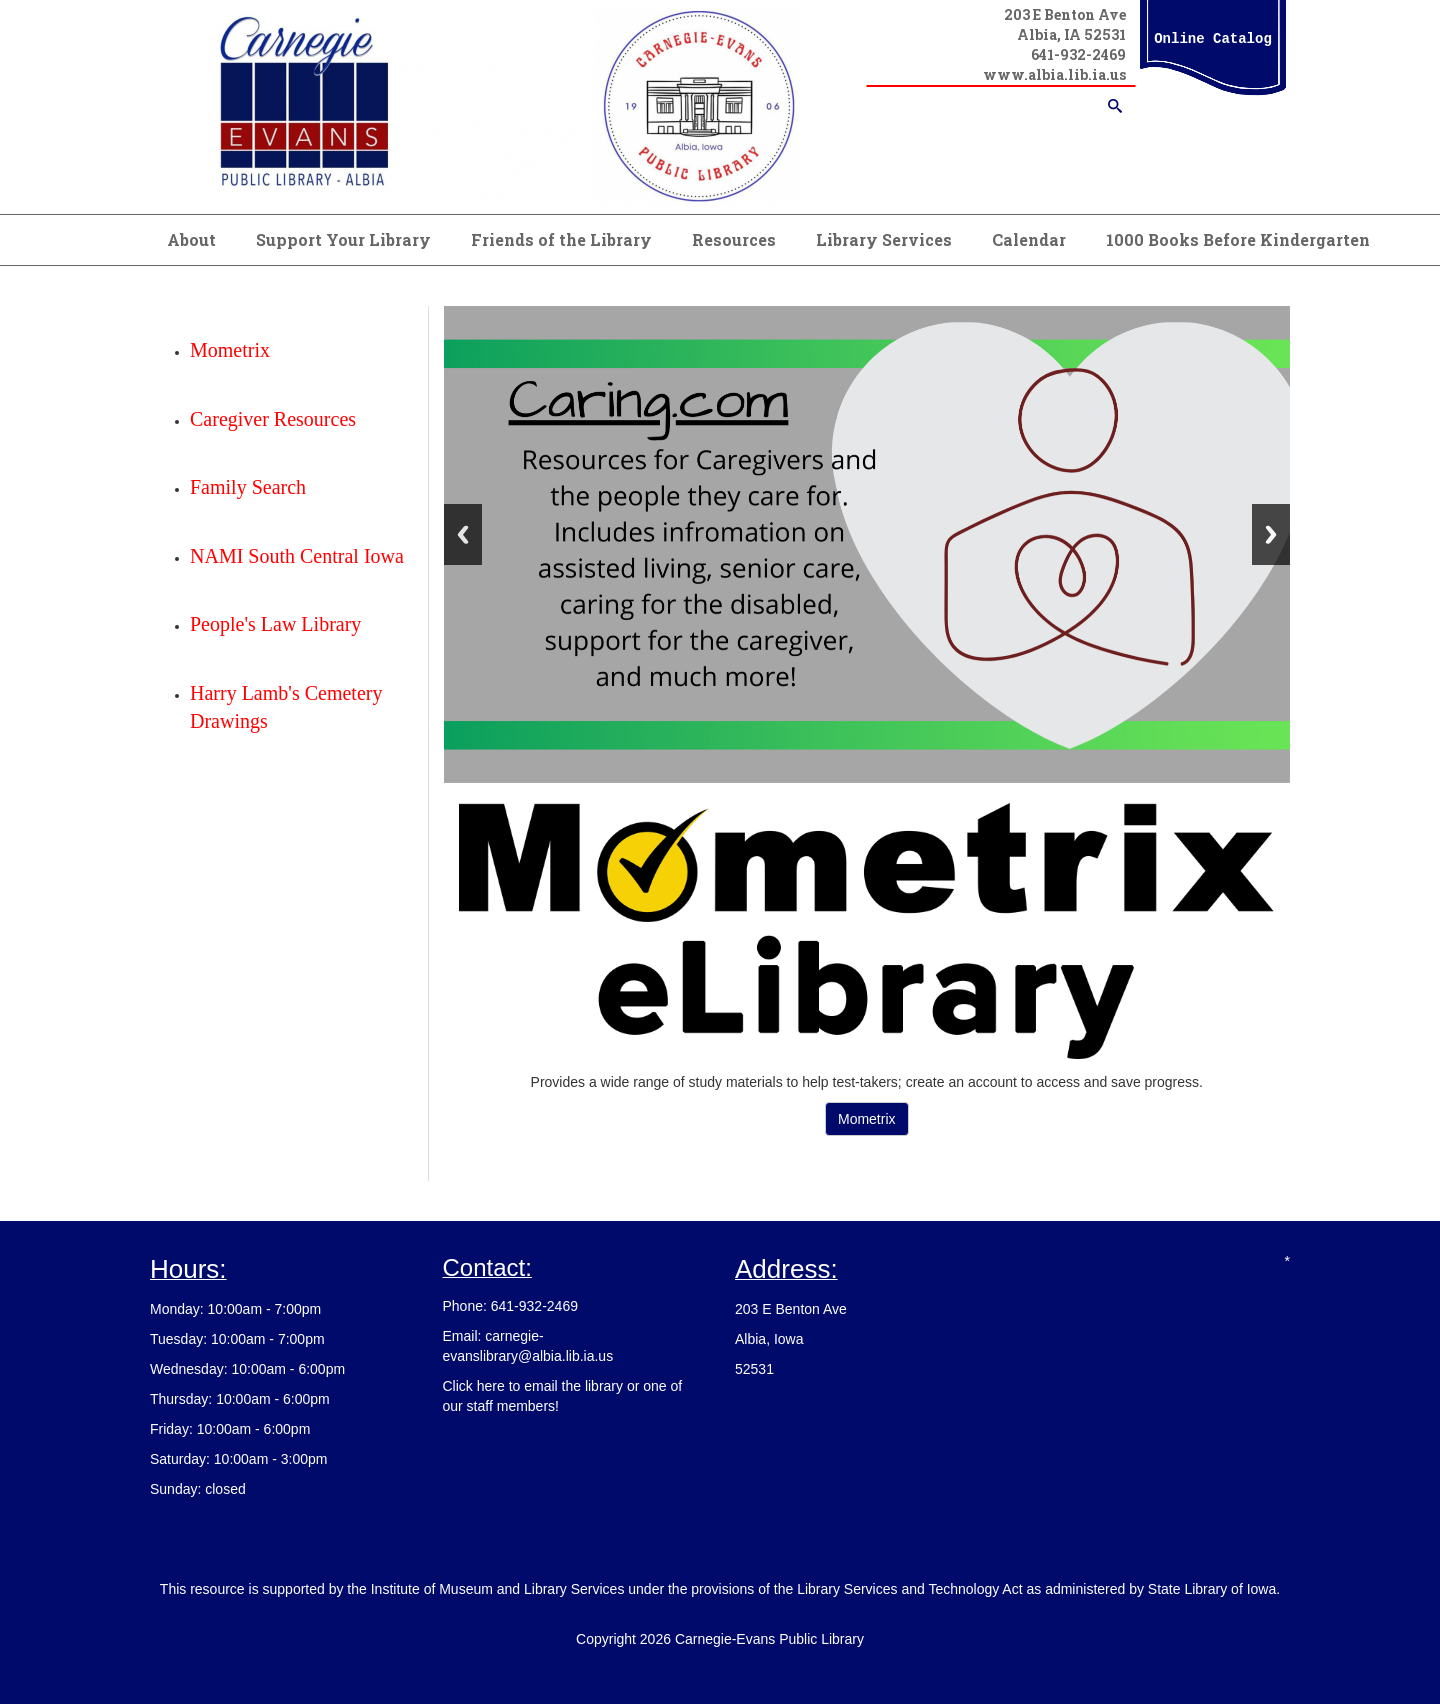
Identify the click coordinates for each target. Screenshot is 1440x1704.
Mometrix (867, 1119)
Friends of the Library (561, 239)
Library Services (884, 239)
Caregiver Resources (273, 419)
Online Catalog (1213, 39)
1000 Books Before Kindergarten (1238, 239)
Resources (734, 239)
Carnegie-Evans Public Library (769, 1639)
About (191, 239)
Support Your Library (343, 239)
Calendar (1029, 239)
